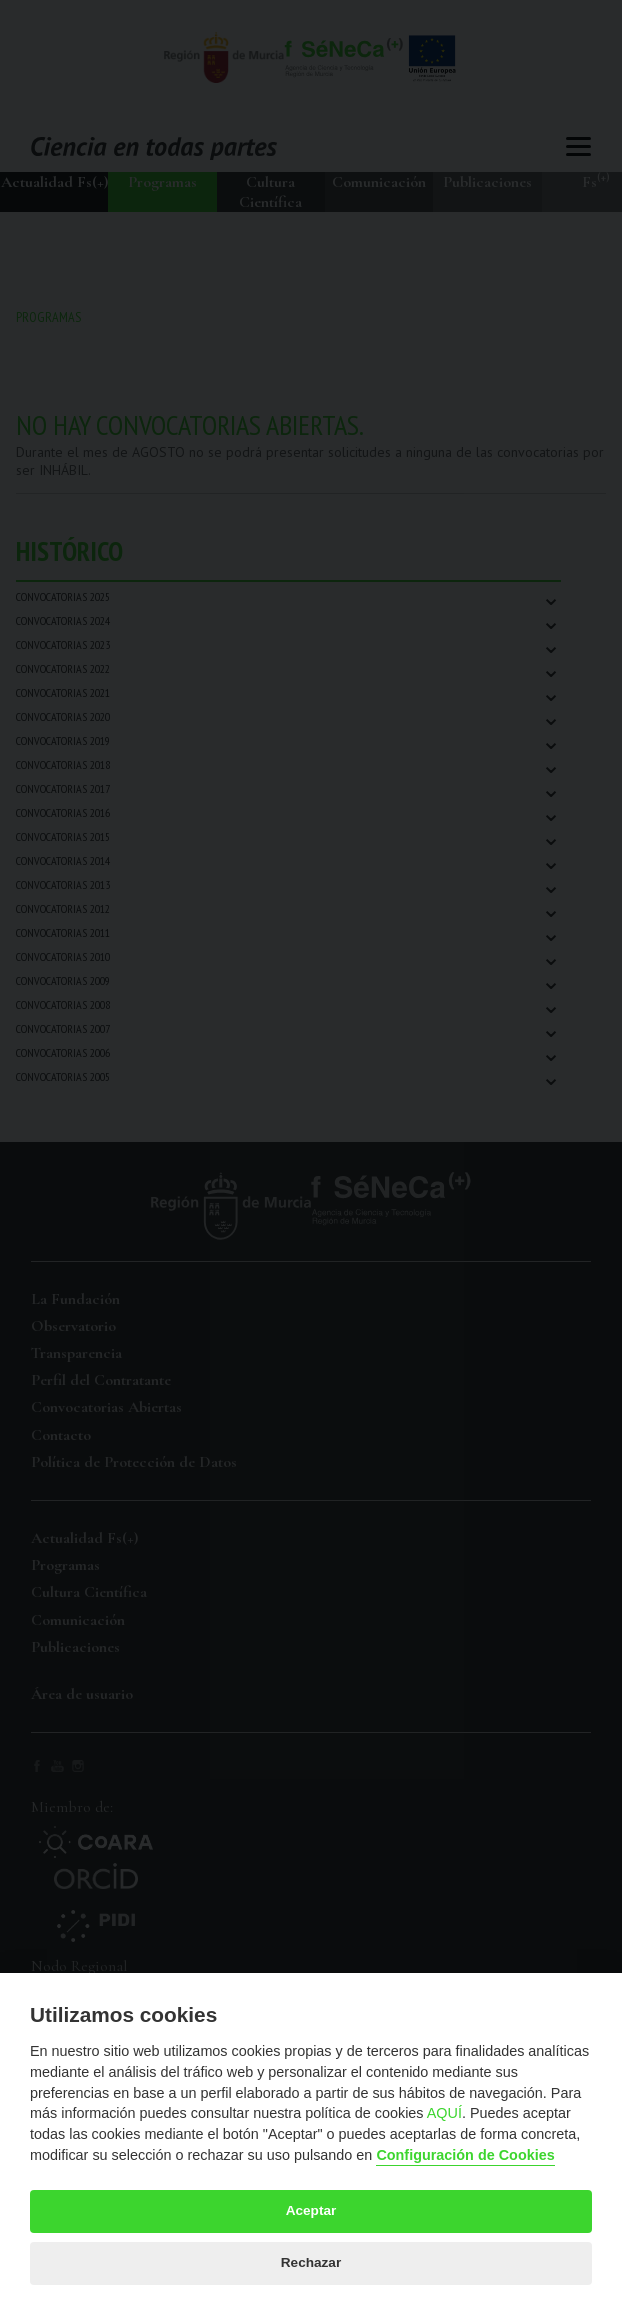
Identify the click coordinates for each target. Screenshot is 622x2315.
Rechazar (311, 2262)
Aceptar (311, 2210)
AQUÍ (444, 2113)
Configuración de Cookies (465, 2155)
